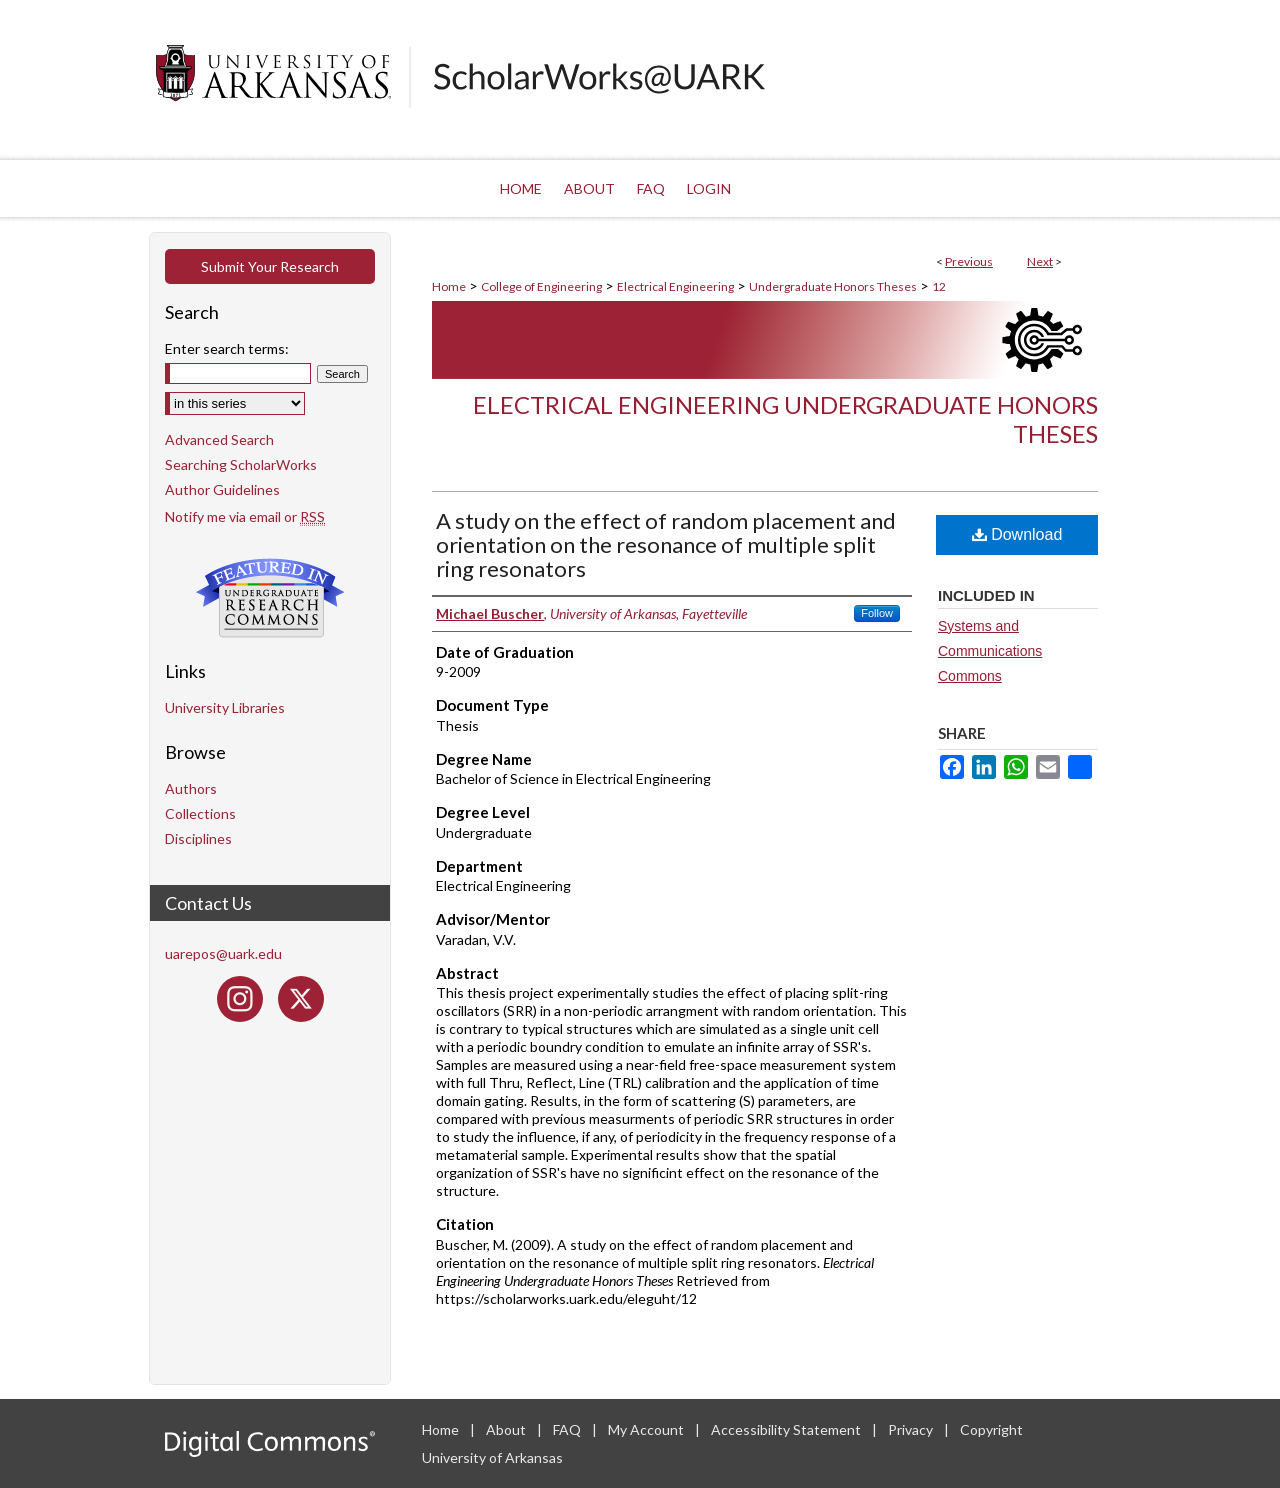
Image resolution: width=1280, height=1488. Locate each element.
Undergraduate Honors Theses (833, 286)
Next (1040, 261)
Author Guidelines (222, 489)
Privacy (912, 1429)
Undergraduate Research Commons (270, 598)
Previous (969, 261)
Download (1017, 534)
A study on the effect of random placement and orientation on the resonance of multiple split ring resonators (666, 544)
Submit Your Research (270, 266)
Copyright (991, 1429)
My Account (647, 1429)
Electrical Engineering (675, 286)
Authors (191, 788)
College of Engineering (541, 286)
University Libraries (225, 707)
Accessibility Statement (787, 1429)
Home (449, 286)
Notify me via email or (245, 516)
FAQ (568, 1429)
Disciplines (198, 838)
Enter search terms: (227, 348)
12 (939, 286)
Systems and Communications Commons (990, 651)
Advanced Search (219, 439)
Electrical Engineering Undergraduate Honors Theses (785, 419)
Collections (200, 813)
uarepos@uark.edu (223, 953)
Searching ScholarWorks (241, 464)
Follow (877, 613)
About (507, 1429)
